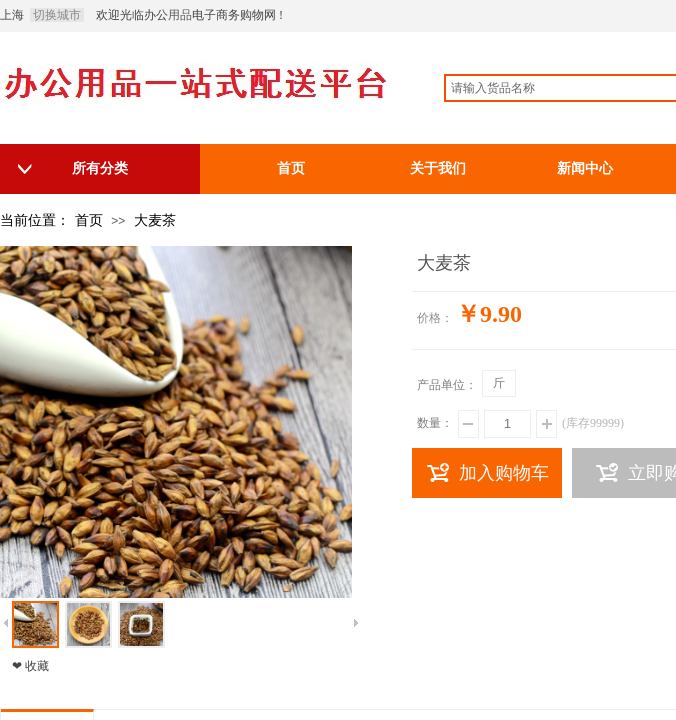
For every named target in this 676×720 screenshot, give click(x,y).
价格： (435, 318)
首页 (89, 220)
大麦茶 (155, 220)
